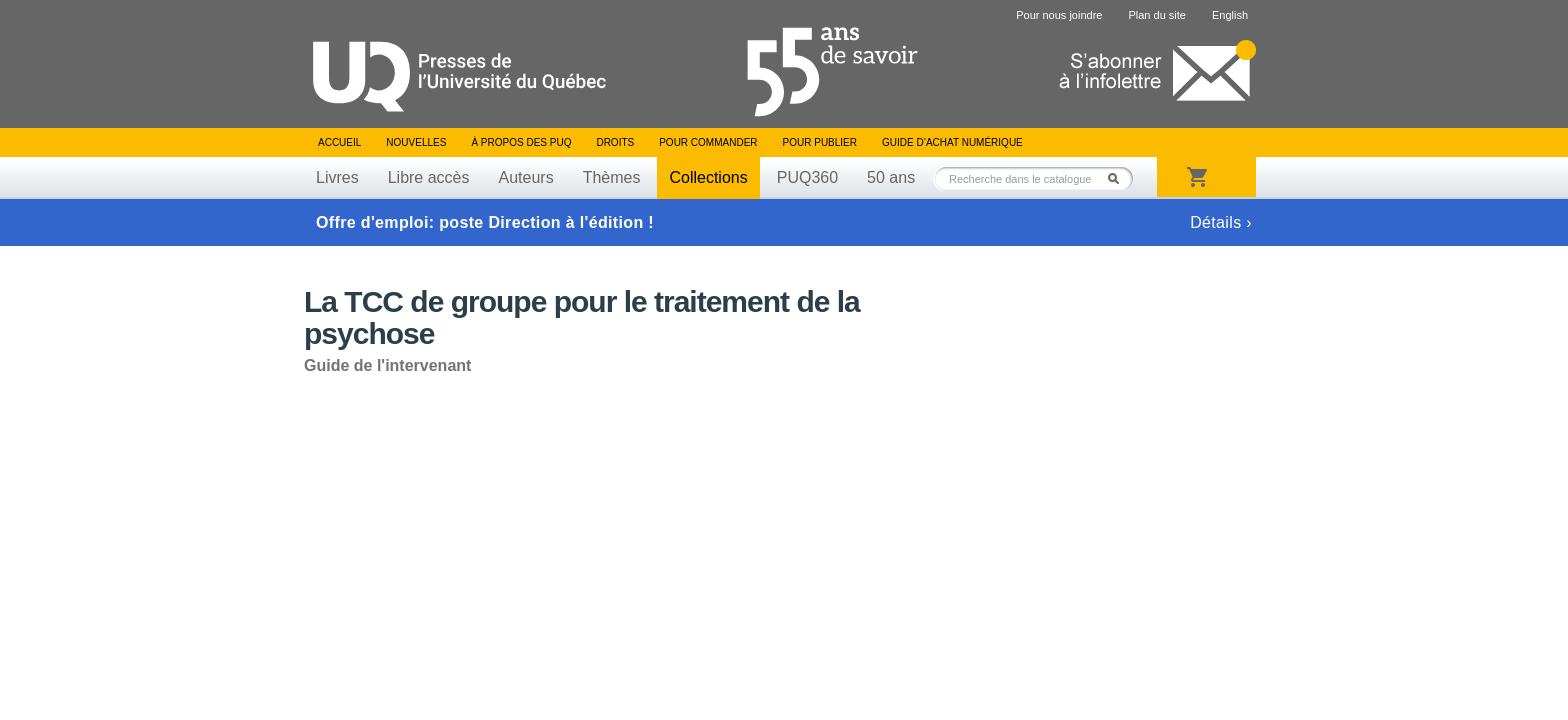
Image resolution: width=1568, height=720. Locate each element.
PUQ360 (807, 177)
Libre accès (429, 177)
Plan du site (1156, 15)
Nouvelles (416, 142)
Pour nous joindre (1059, 15)
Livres (337, 177)
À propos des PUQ (521, 142)
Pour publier (820, 142)
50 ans (891, 177)
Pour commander (708, 142)
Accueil (339, 142)
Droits (615, 142)
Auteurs (526, 177)
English (1230, 15)
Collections (708, 177)
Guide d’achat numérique (952, 142)
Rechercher (1119, 178)
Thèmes (612, 177)
